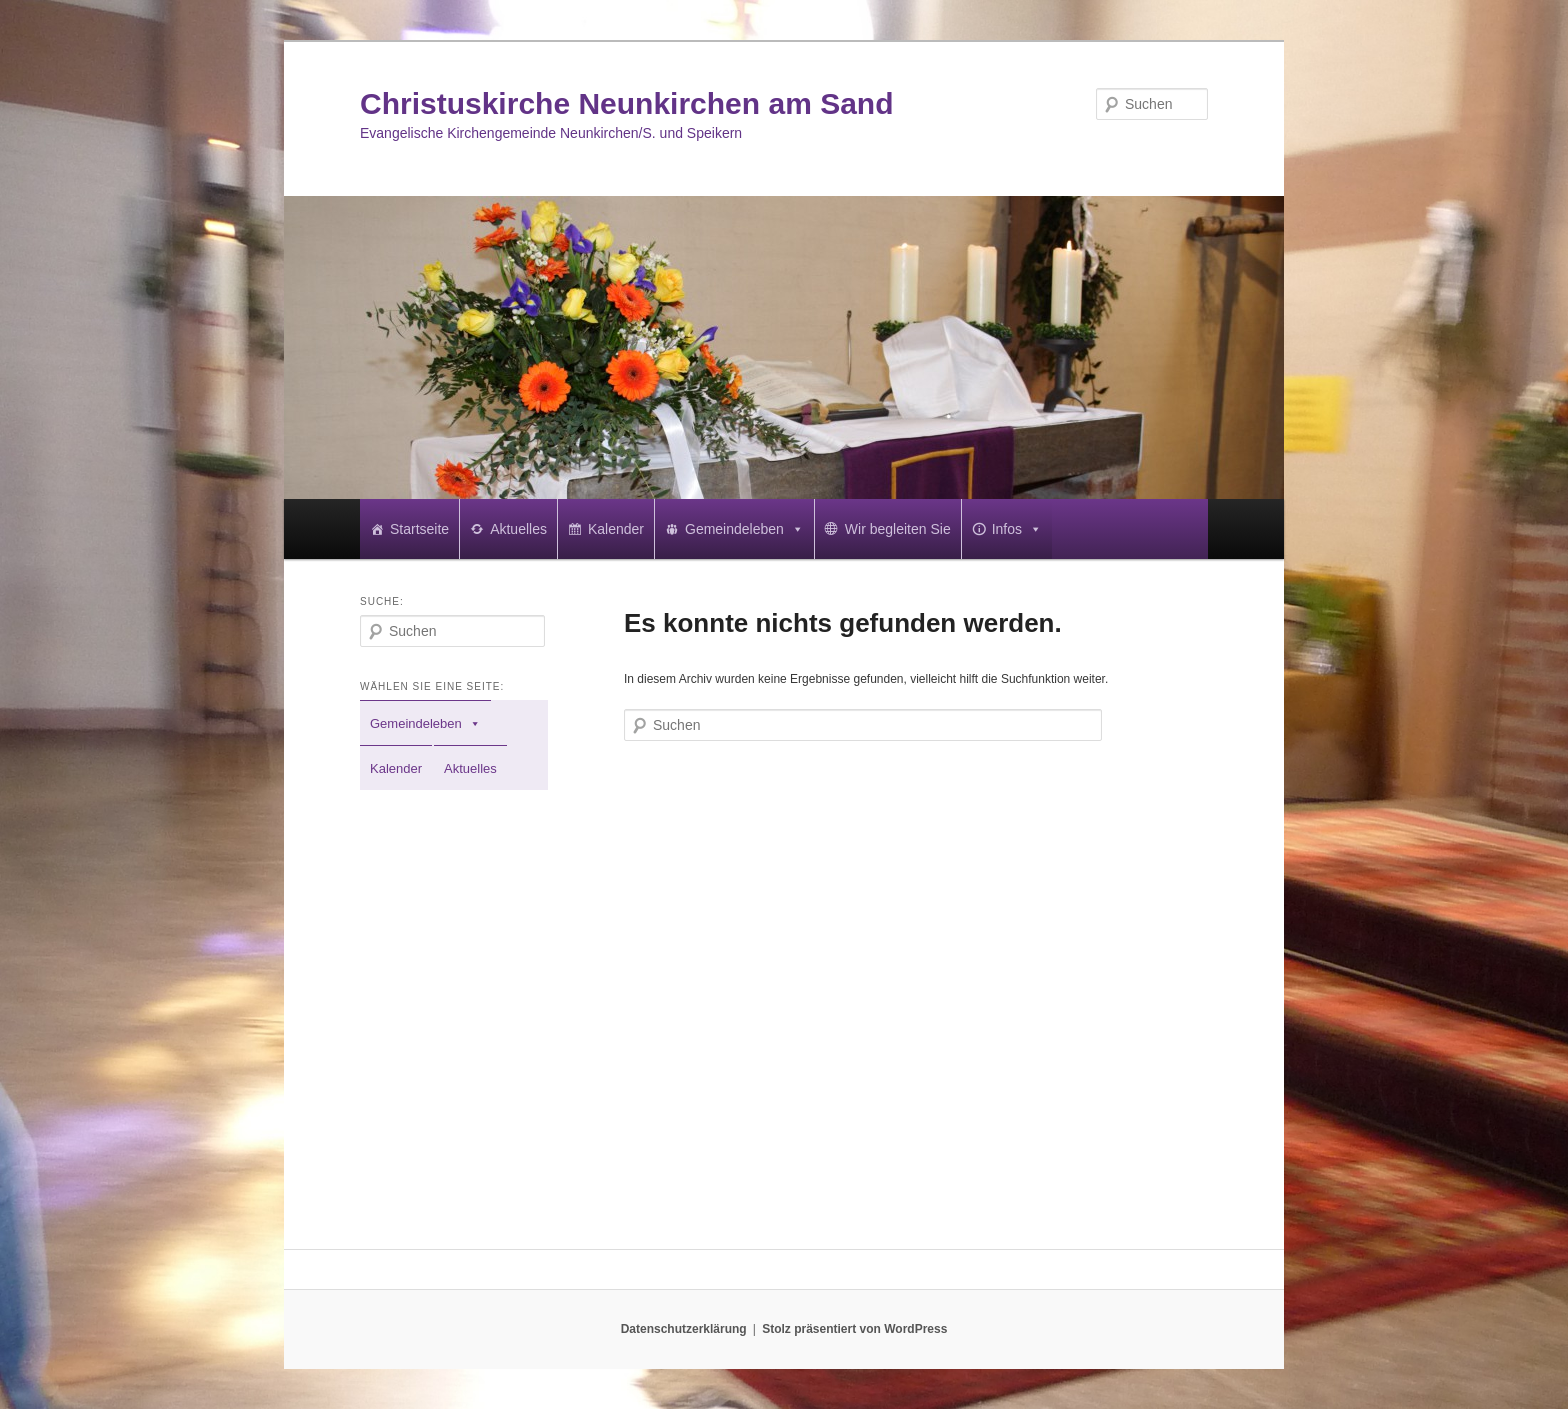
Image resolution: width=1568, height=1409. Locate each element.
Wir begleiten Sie (898, 529)
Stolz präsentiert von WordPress (854, 1329)
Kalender (616, 529)
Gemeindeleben (744, 529)
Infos (1017, 529)
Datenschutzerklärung (684, 1329)
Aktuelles (518, 529)
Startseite (419, 529)
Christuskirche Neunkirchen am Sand (627, 103)
